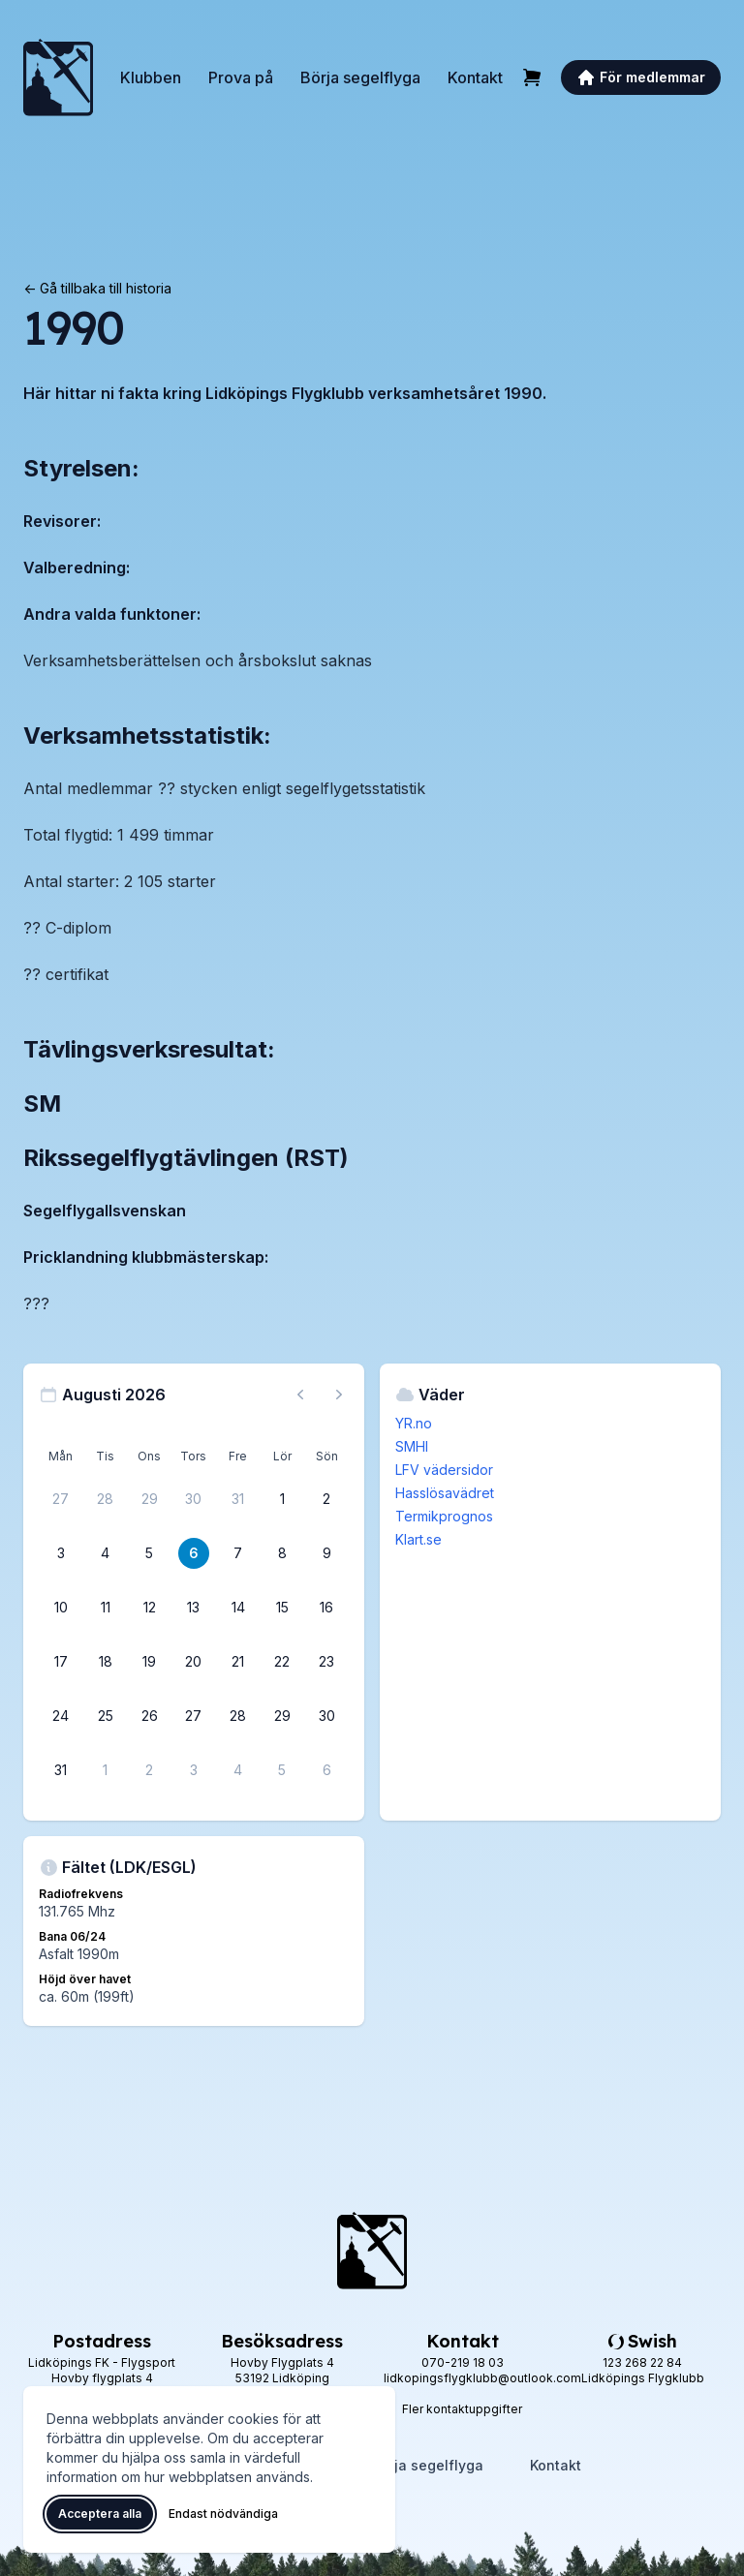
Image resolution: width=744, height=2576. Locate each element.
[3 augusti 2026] (61, 1553)
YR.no (413, 1423)
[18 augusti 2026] (105, 1661)
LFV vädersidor (444, 1469)
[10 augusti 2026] (61, 1607)
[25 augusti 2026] (105, 1716)
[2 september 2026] (149, 1770)
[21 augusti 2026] (238, 1661)
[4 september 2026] (238, 1770)
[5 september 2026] (281, 1770)
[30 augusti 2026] (326, 1716)
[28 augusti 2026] (238, 1716)
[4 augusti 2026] (105, 1553)
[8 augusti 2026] (281, 1553)
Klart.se (418, 1539)
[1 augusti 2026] (281, 1499)
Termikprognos (444, 1516)
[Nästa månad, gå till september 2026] (339, 1394)
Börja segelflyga (360, 77)
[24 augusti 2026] (61, 1716)
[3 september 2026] (193, 1770)
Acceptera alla (99, 2513)
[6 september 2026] (326, 1770)
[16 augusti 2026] (326, 1607)
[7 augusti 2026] (238, 1553)
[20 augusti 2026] (193, 1661)
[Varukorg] (532, 77)
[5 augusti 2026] (149, 1553)
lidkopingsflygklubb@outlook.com (482, 2378)
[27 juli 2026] (61, 1499)
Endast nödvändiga (223, 2513)
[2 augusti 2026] (326, 1499)
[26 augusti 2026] (149, 1716)
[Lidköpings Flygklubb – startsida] (58, 77)
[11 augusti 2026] (105, 1607)
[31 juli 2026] (238, 1499)
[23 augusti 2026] (326, 1661)
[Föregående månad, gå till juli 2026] (300, 1394)
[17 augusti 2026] (61, 1661)
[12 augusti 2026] (149, 1607)
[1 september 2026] (105, 1770)
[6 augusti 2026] (193, 1553)
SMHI (411, 1446)
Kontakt (475, 77)
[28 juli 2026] (105, 1499)
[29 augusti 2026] (281, 1716)
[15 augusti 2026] (281, 1607)
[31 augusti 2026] (61, 1770)
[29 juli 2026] (149, 1499)
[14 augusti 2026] (238, 1607)
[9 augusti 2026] (326, 1553)
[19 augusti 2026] (149, 1661)
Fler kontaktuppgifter (462, 2409)
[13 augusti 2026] (193, 1607)
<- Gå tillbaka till (97, 288)
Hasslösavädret (444, 1493)
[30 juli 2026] (193, 1499)
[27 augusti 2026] (193, 1716)
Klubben (150, 77)
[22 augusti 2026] (281, 1661)
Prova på (240, 77)
